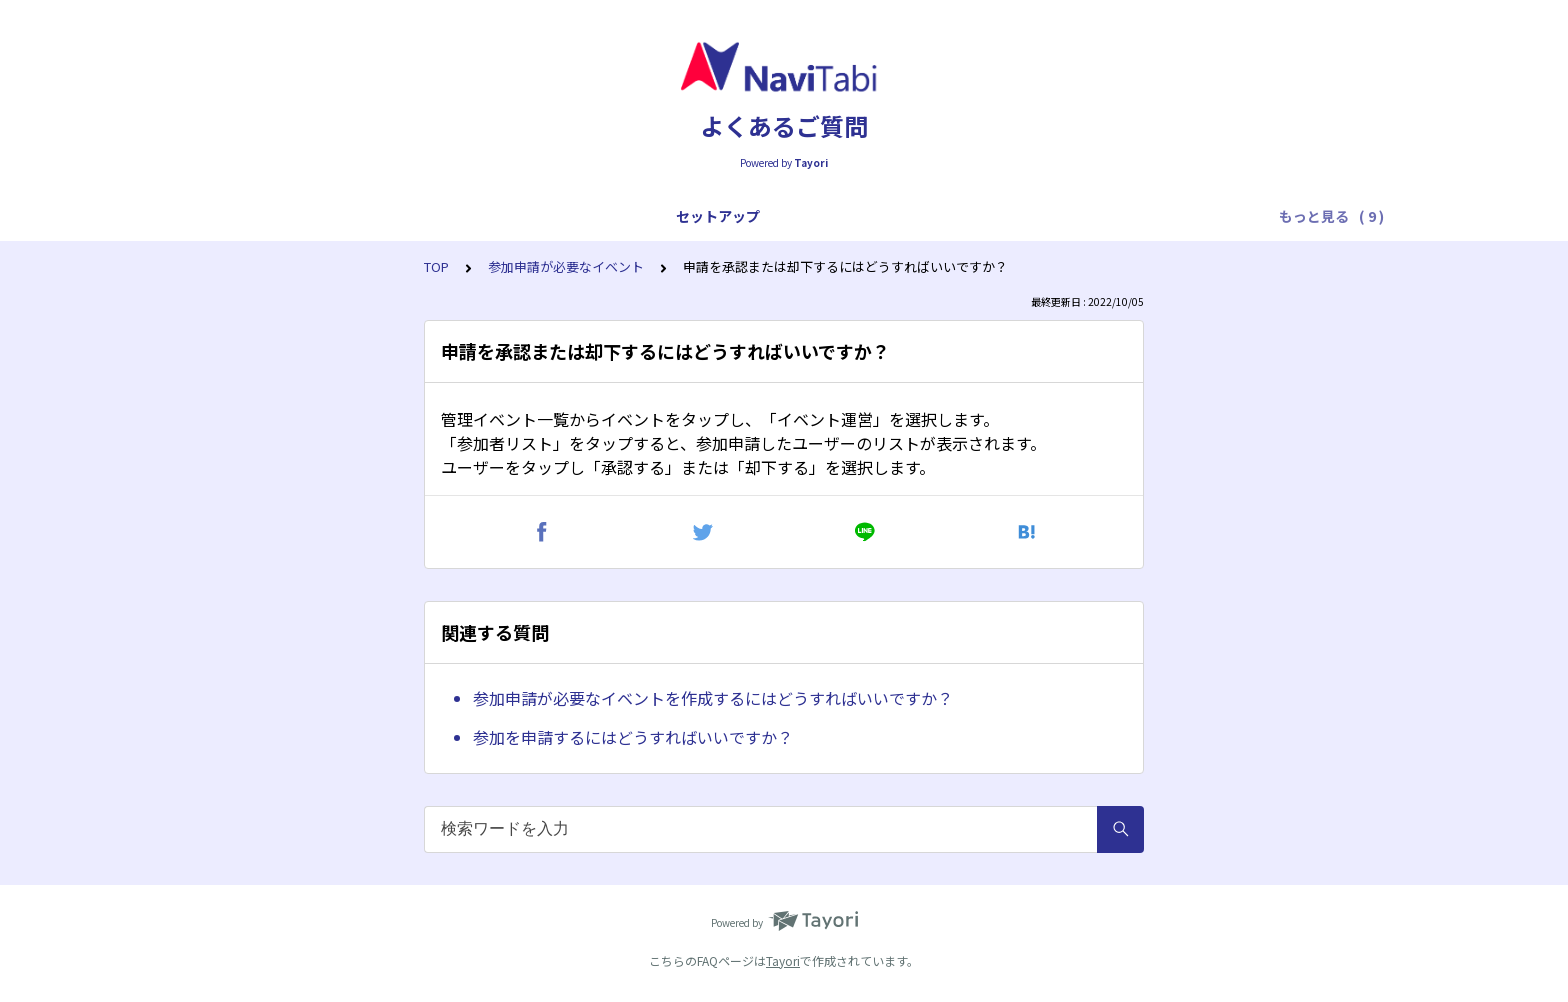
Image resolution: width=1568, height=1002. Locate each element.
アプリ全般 (347, 216)
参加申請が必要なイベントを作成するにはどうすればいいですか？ (713, 698)
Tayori (783, 960)
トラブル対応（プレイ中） (914, 216)
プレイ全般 (445, 216)
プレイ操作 (543, 216)
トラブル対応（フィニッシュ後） (1131, 216)
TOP (436, 266)
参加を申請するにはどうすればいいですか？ (633, 737)
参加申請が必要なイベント (566, 266)
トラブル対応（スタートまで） (704, 216)
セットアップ (242, 216)
